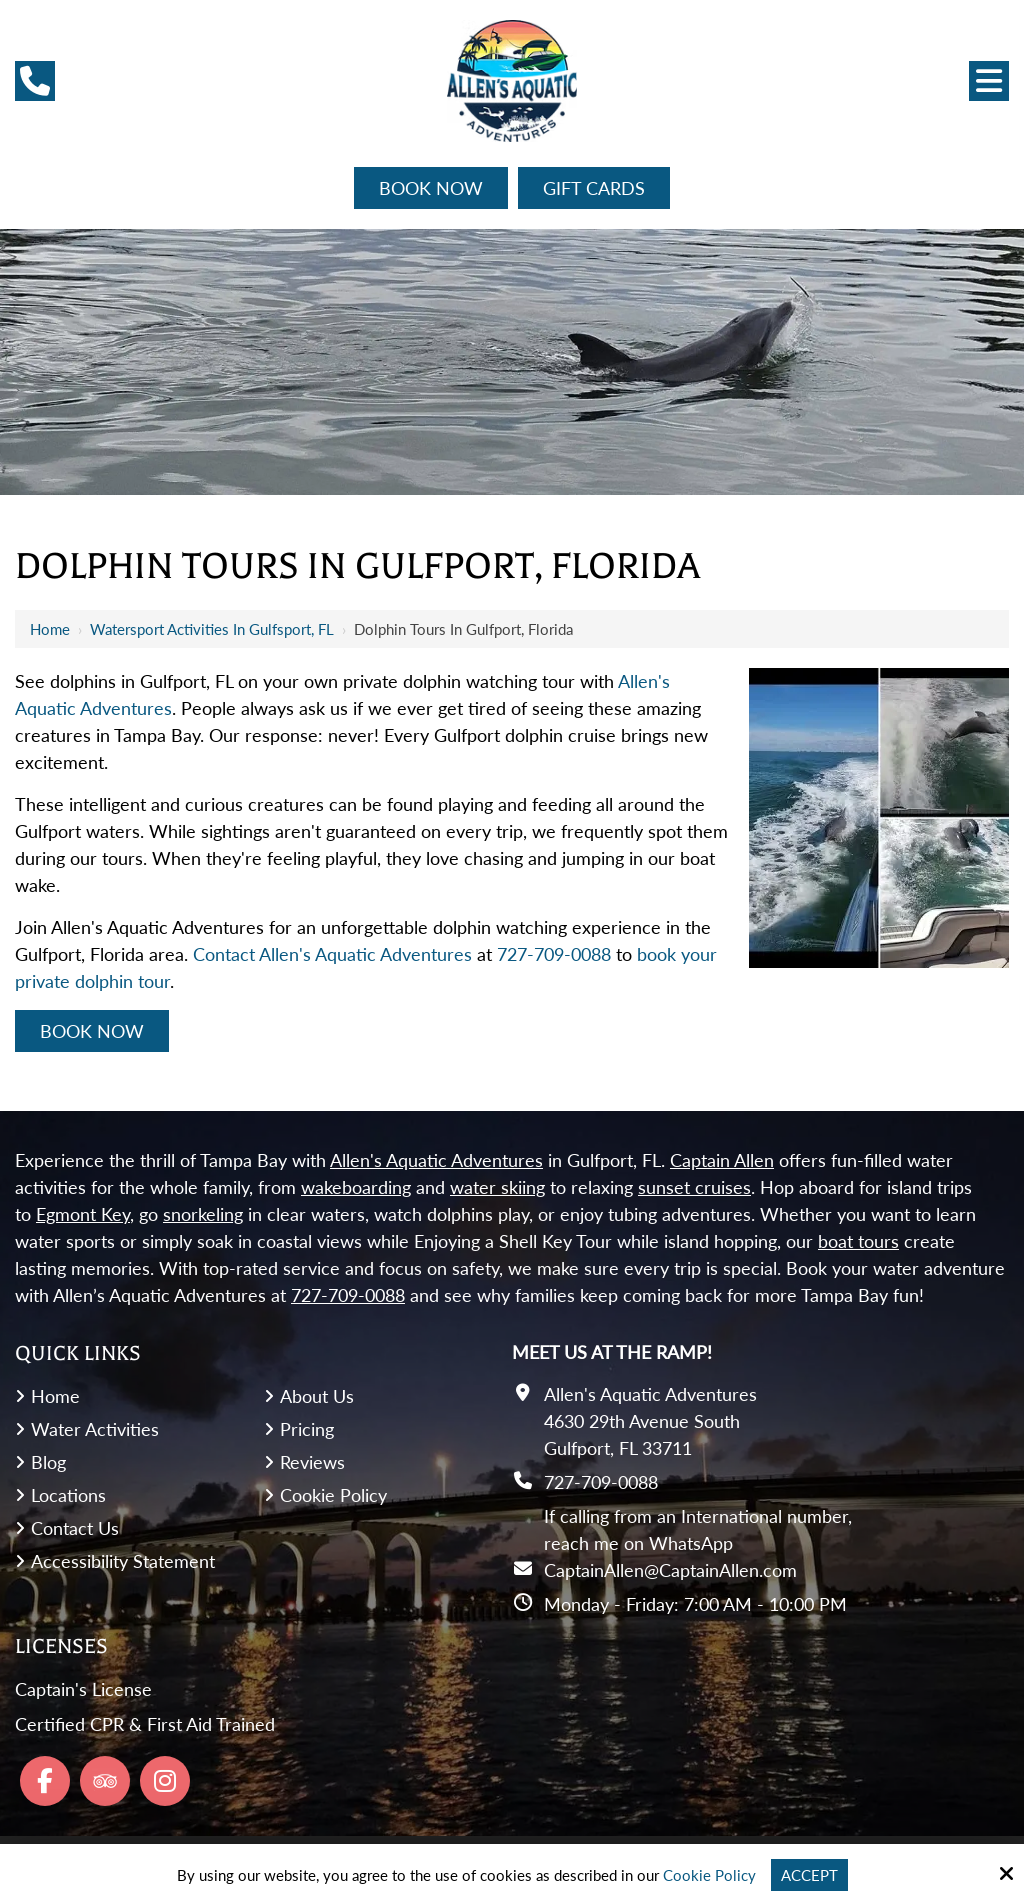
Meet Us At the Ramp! (612, 1352)
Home (50, 629)
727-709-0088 (554, 954)
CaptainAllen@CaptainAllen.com (670, 1570)
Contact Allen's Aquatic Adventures (332, 954)
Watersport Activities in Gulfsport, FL (212, 629)
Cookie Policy (709, 1875)
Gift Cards (594, 188)
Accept (809, 1875)
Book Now (431, 188)
